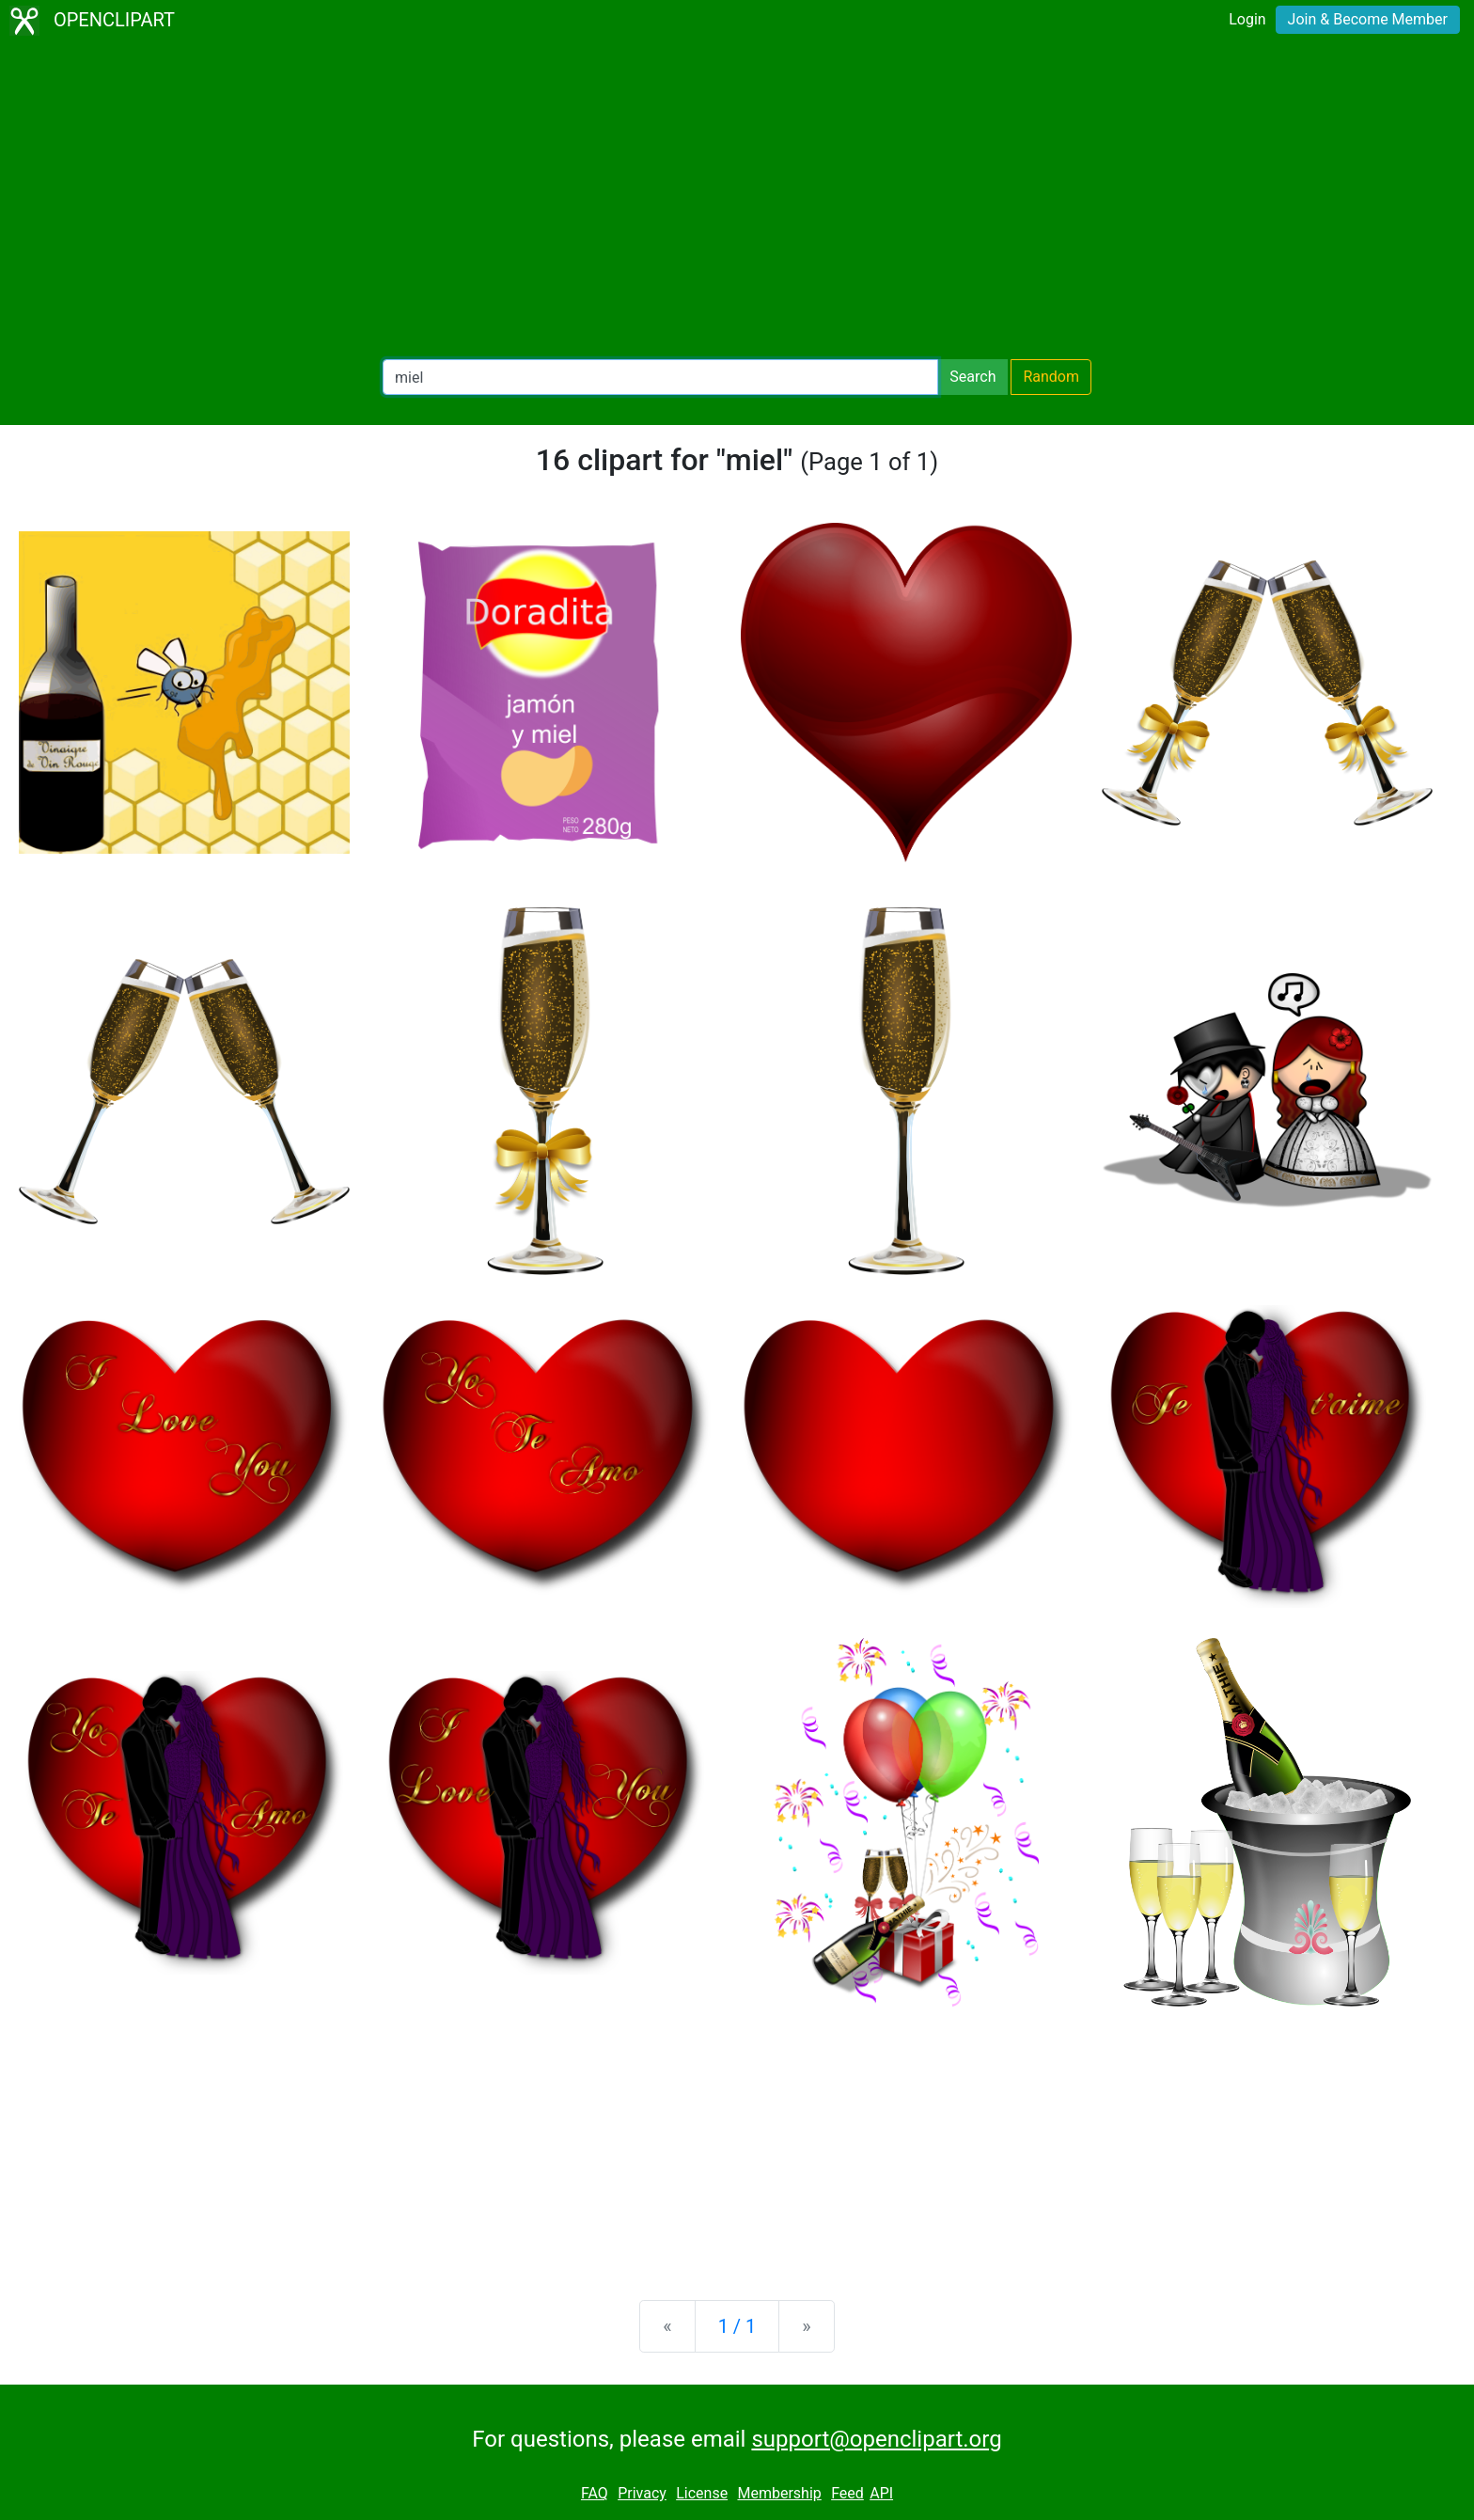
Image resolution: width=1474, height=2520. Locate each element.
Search (972, 377)
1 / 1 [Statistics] (737, 2326)
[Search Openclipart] (660, 377)
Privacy (642, 2493)
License (702, 2493)
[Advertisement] (737, 203)
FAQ (594, 2493)
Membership (779, 2493)
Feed (847, 2493)
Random (1051, 377)
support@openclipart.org (876, 2439)
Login (1247, 19)
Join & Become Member (1368, 19)
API (881, 2493)
